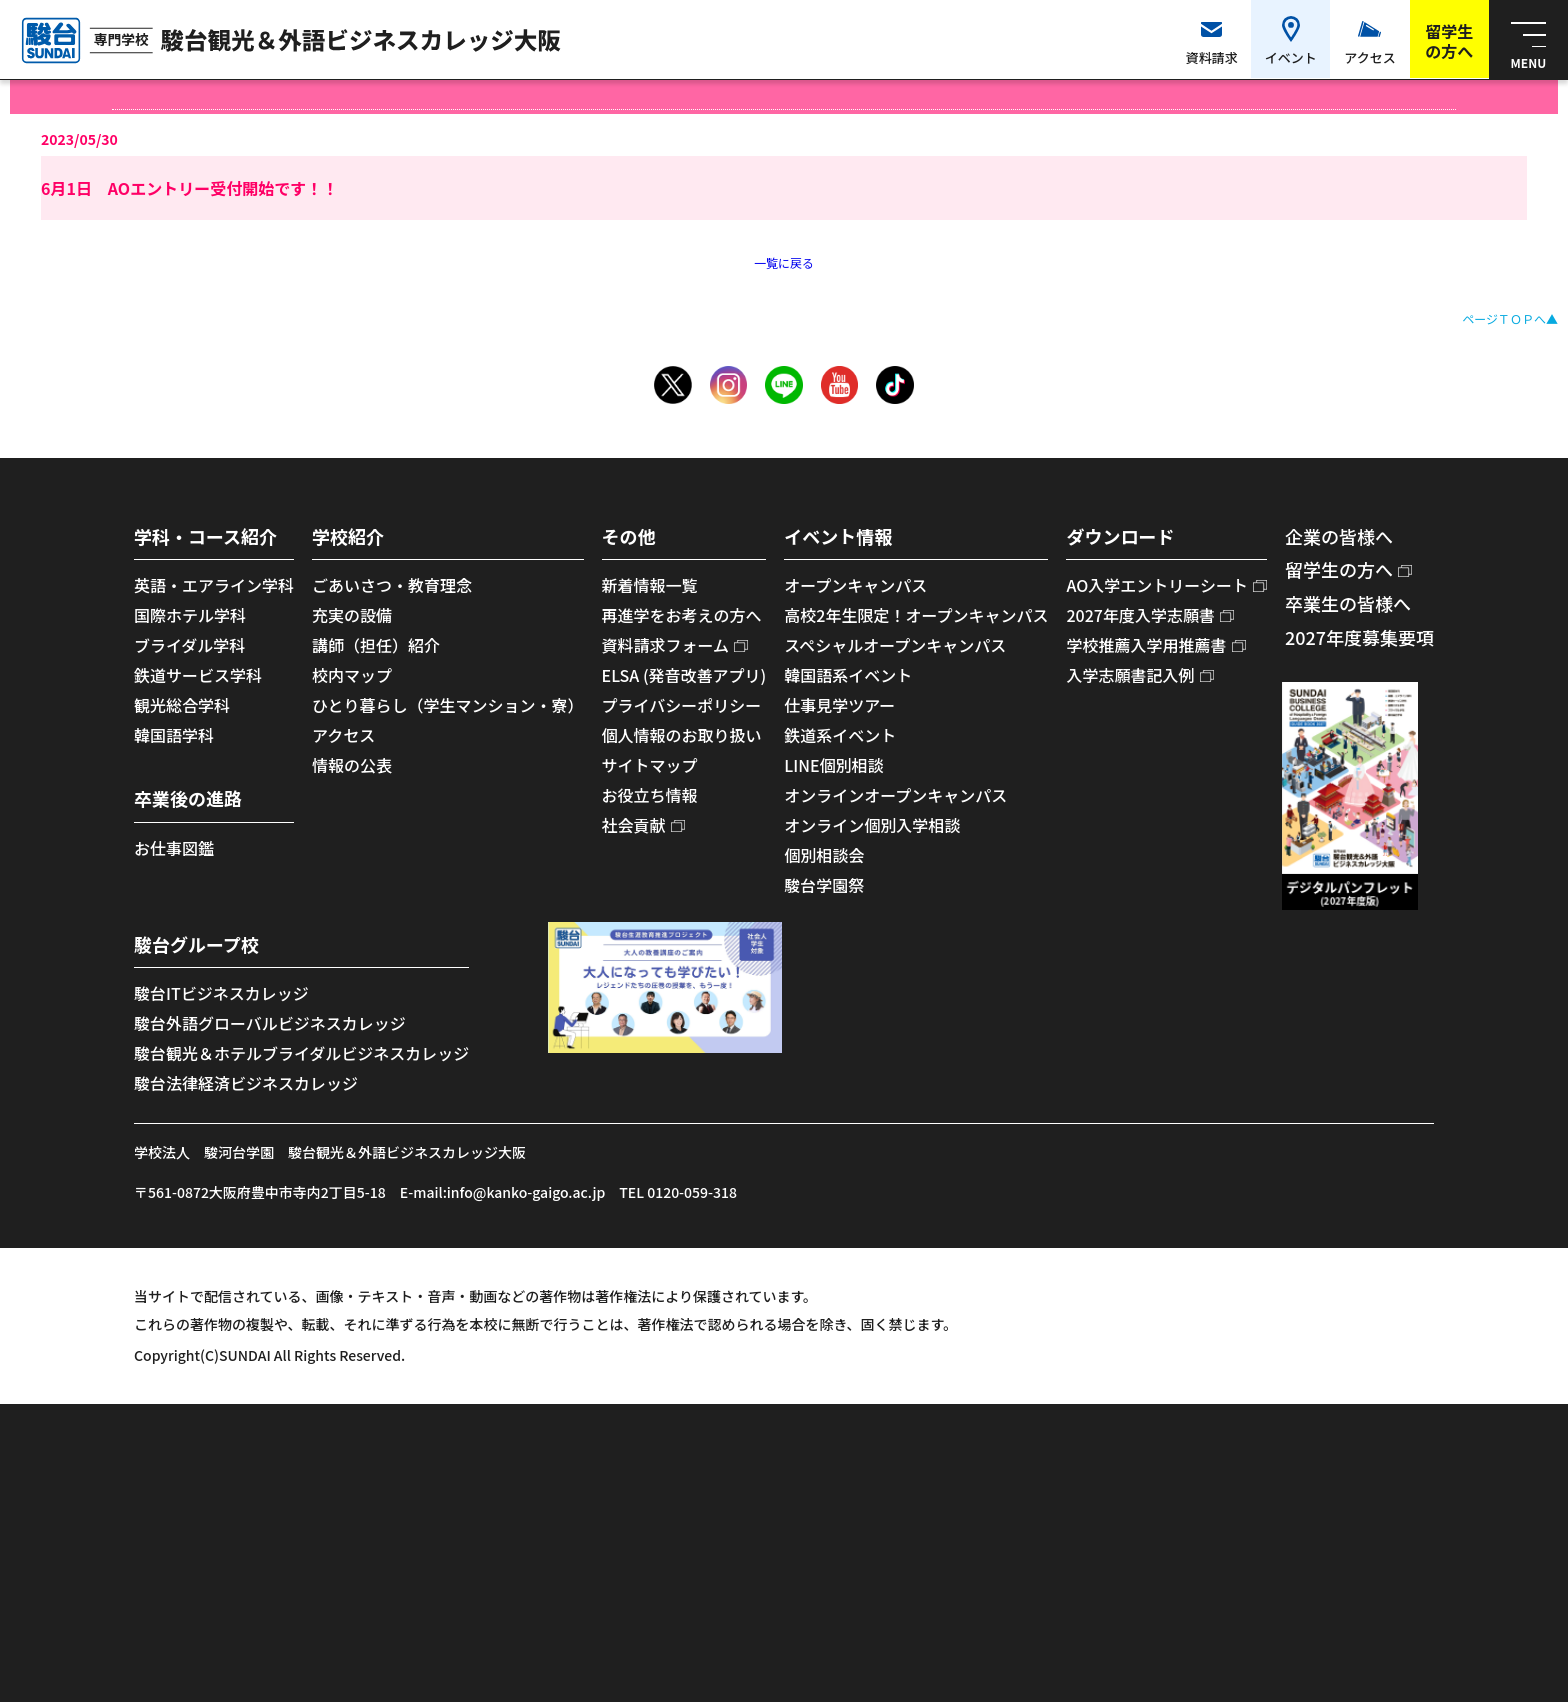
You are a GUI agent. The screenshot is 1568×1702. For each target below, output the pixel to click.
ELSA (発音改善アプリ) (684, 675)
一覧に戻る (784, 262)
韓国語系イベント (848, 675)
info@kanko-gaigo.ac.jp (526, 1192)
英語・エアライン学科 (214, 585)
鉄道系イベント (840, 735)
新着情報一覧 (650, 585)
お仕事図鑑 (174, 848)
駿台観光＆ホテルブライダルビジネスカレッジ (301, 1053)
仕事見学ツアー (839, 705)
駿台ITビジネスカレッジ (221, 993)
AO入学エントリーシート (1156, 585)
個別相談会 (824, 855)
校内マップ (352, 675)
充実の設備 (352, 615)
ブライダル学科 (189, 645)
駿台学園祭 (824, 885)
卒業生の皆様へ (1348, 603)
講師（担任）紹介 (376, 645)
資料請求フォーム (666, 645)
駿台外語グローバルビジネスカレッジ (270, 1023)
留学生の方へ (1339, 569)
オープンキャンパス (855, 585)
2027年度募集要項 (1359, 637)
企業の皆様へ (1339, 536)
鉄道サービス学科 (198, 675)
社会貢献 (634, 825)
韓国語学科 (174, 735)
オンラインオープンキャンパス (895, 795)
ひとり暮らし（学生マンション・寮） (448, 705)
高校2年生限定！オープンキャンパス (916, 615)
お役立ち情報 (650, 795)
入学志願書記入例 (1130, 675)
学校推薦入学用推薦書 (1146, 645)
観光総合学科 (182, 705)
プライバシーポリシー (682, 705)
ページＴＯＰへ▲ (1510, 318)
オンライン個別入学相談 (872, 825)
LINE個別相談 (833, 765)
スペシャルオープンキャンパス (895, 645)
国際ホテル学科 (190, 615)
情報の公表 (352, 765)
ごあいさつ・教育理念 (392, 585)
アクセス (343, 735)
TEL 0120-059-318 (678, 1192)
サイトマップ (650, 765)
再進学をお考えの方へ (682, 615)
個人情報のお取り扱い (682, 735)
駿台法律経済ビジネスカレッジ (246, 1083)
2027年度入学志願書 (1140, 615)
